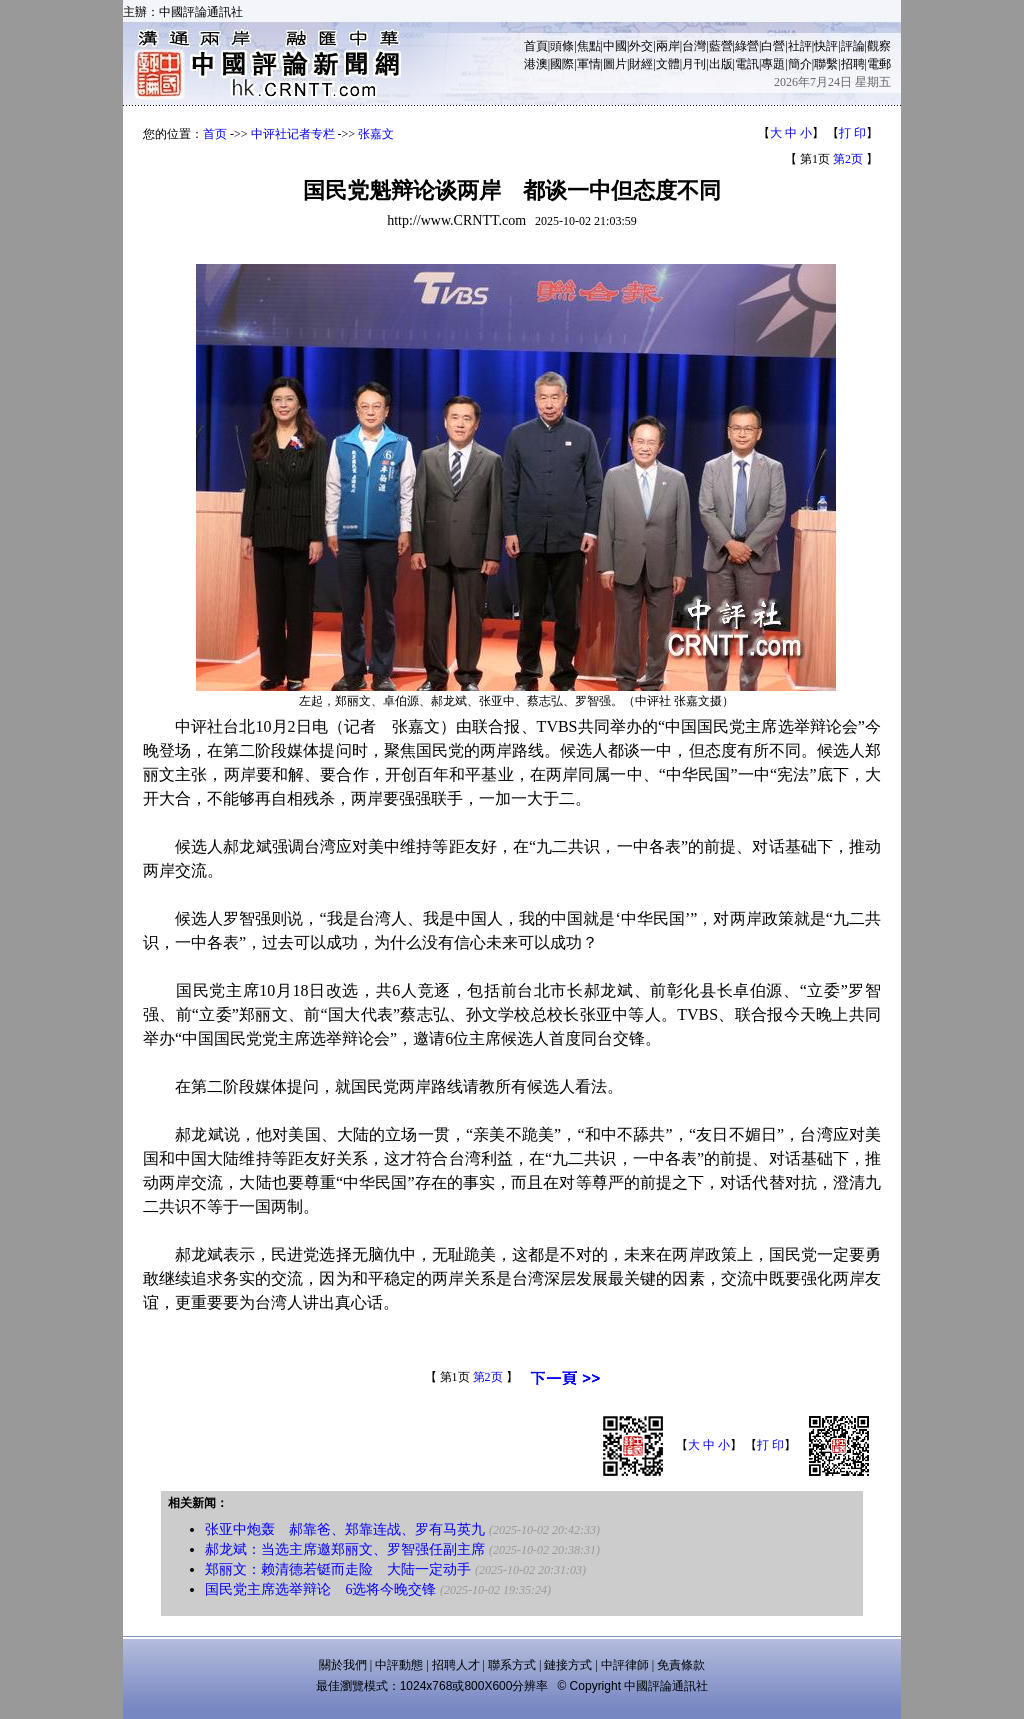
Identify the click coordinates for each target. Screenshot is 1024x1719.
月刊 (694, 64)
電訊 (747, 64)
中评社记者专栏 (293, 134)
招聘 (853, 64)
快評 (826, 46)
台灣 (694, 46)
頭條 (562, 46)
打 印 (852, 133)
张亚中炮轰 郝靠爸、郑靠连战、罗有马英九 (345, 1529)
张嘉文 (376, 134)
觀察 (879, 46)
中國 (615, 46)
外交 (641, 46)
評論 (853, 46)
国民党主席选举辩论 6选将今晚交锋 (320, 1589)
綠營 (747, 46)
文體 (668, 64)
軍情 (589, 64)
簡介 (800, 64)
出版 (721, 64)
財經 (641, 64)
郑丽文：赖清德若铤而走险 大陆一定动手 (338, 1569)
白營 (773, 46)
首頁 (536, 46)
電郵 (879, 64)
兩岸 (668, 46)
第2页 (848, 159)
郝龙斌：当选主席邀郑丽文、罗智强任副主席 (345, 1549)
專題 (773, 64)
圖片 (615, 64)
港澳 (536, 64)
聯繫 (826, 64)
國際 (562, 64)
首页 (215, 134)
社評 (800, 46)
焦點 (589, 46)
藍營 (721, 46)
